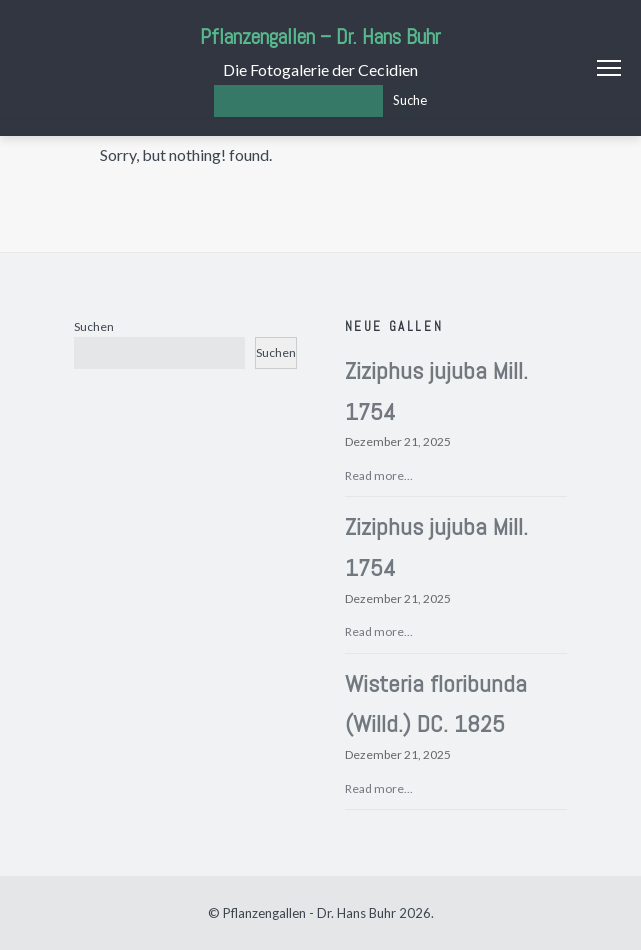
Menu (609, 68)
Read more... (379, 475)
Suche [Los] (410, 100)
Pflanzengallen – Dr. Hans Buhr (320, 36)
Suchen (94, 326)
